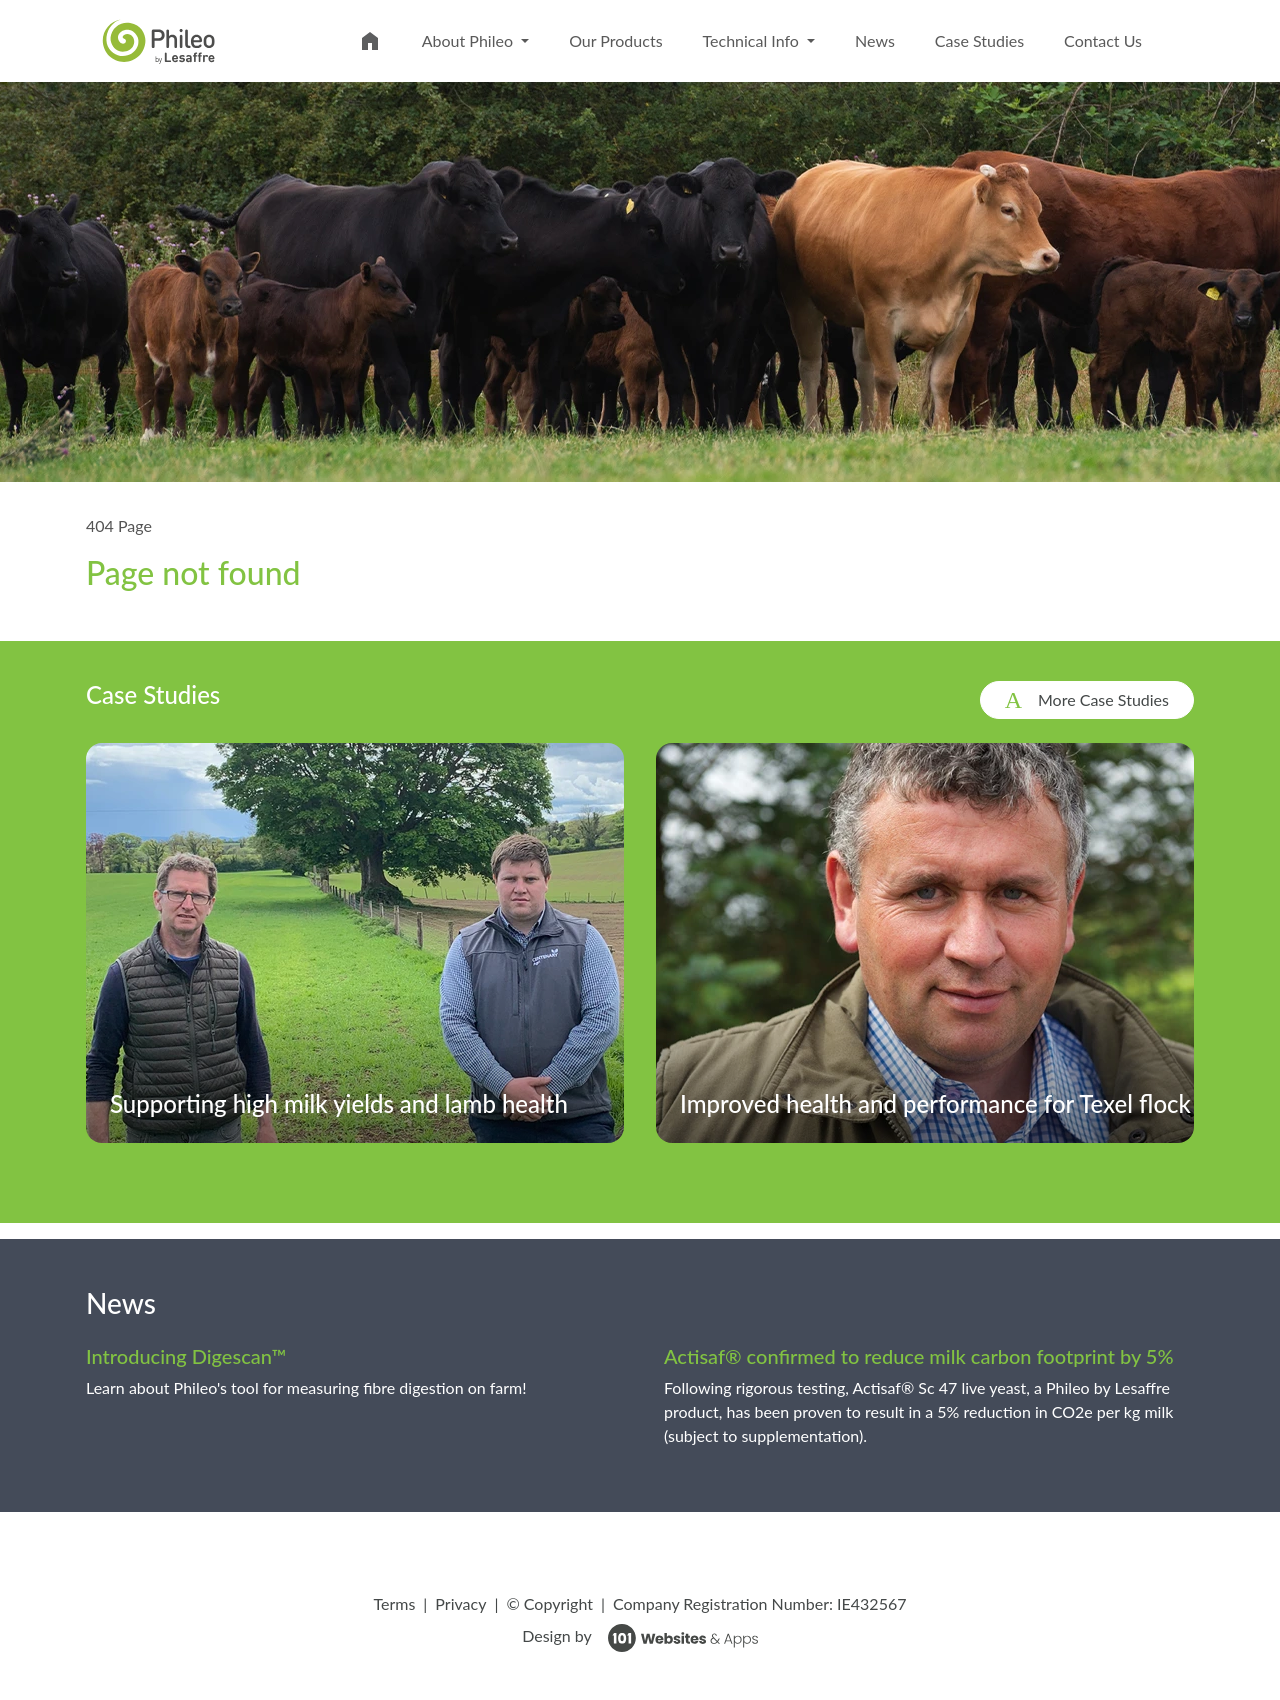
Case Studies (979, 40)
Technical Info (753, 40)
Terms (394, 1603)
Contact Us (1103, 40)
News (875, 40)
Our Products (615, 40)
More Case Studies (1103, 699)
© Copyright (549, 1603)
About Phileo (469, 40)
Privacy (460, 1603)
